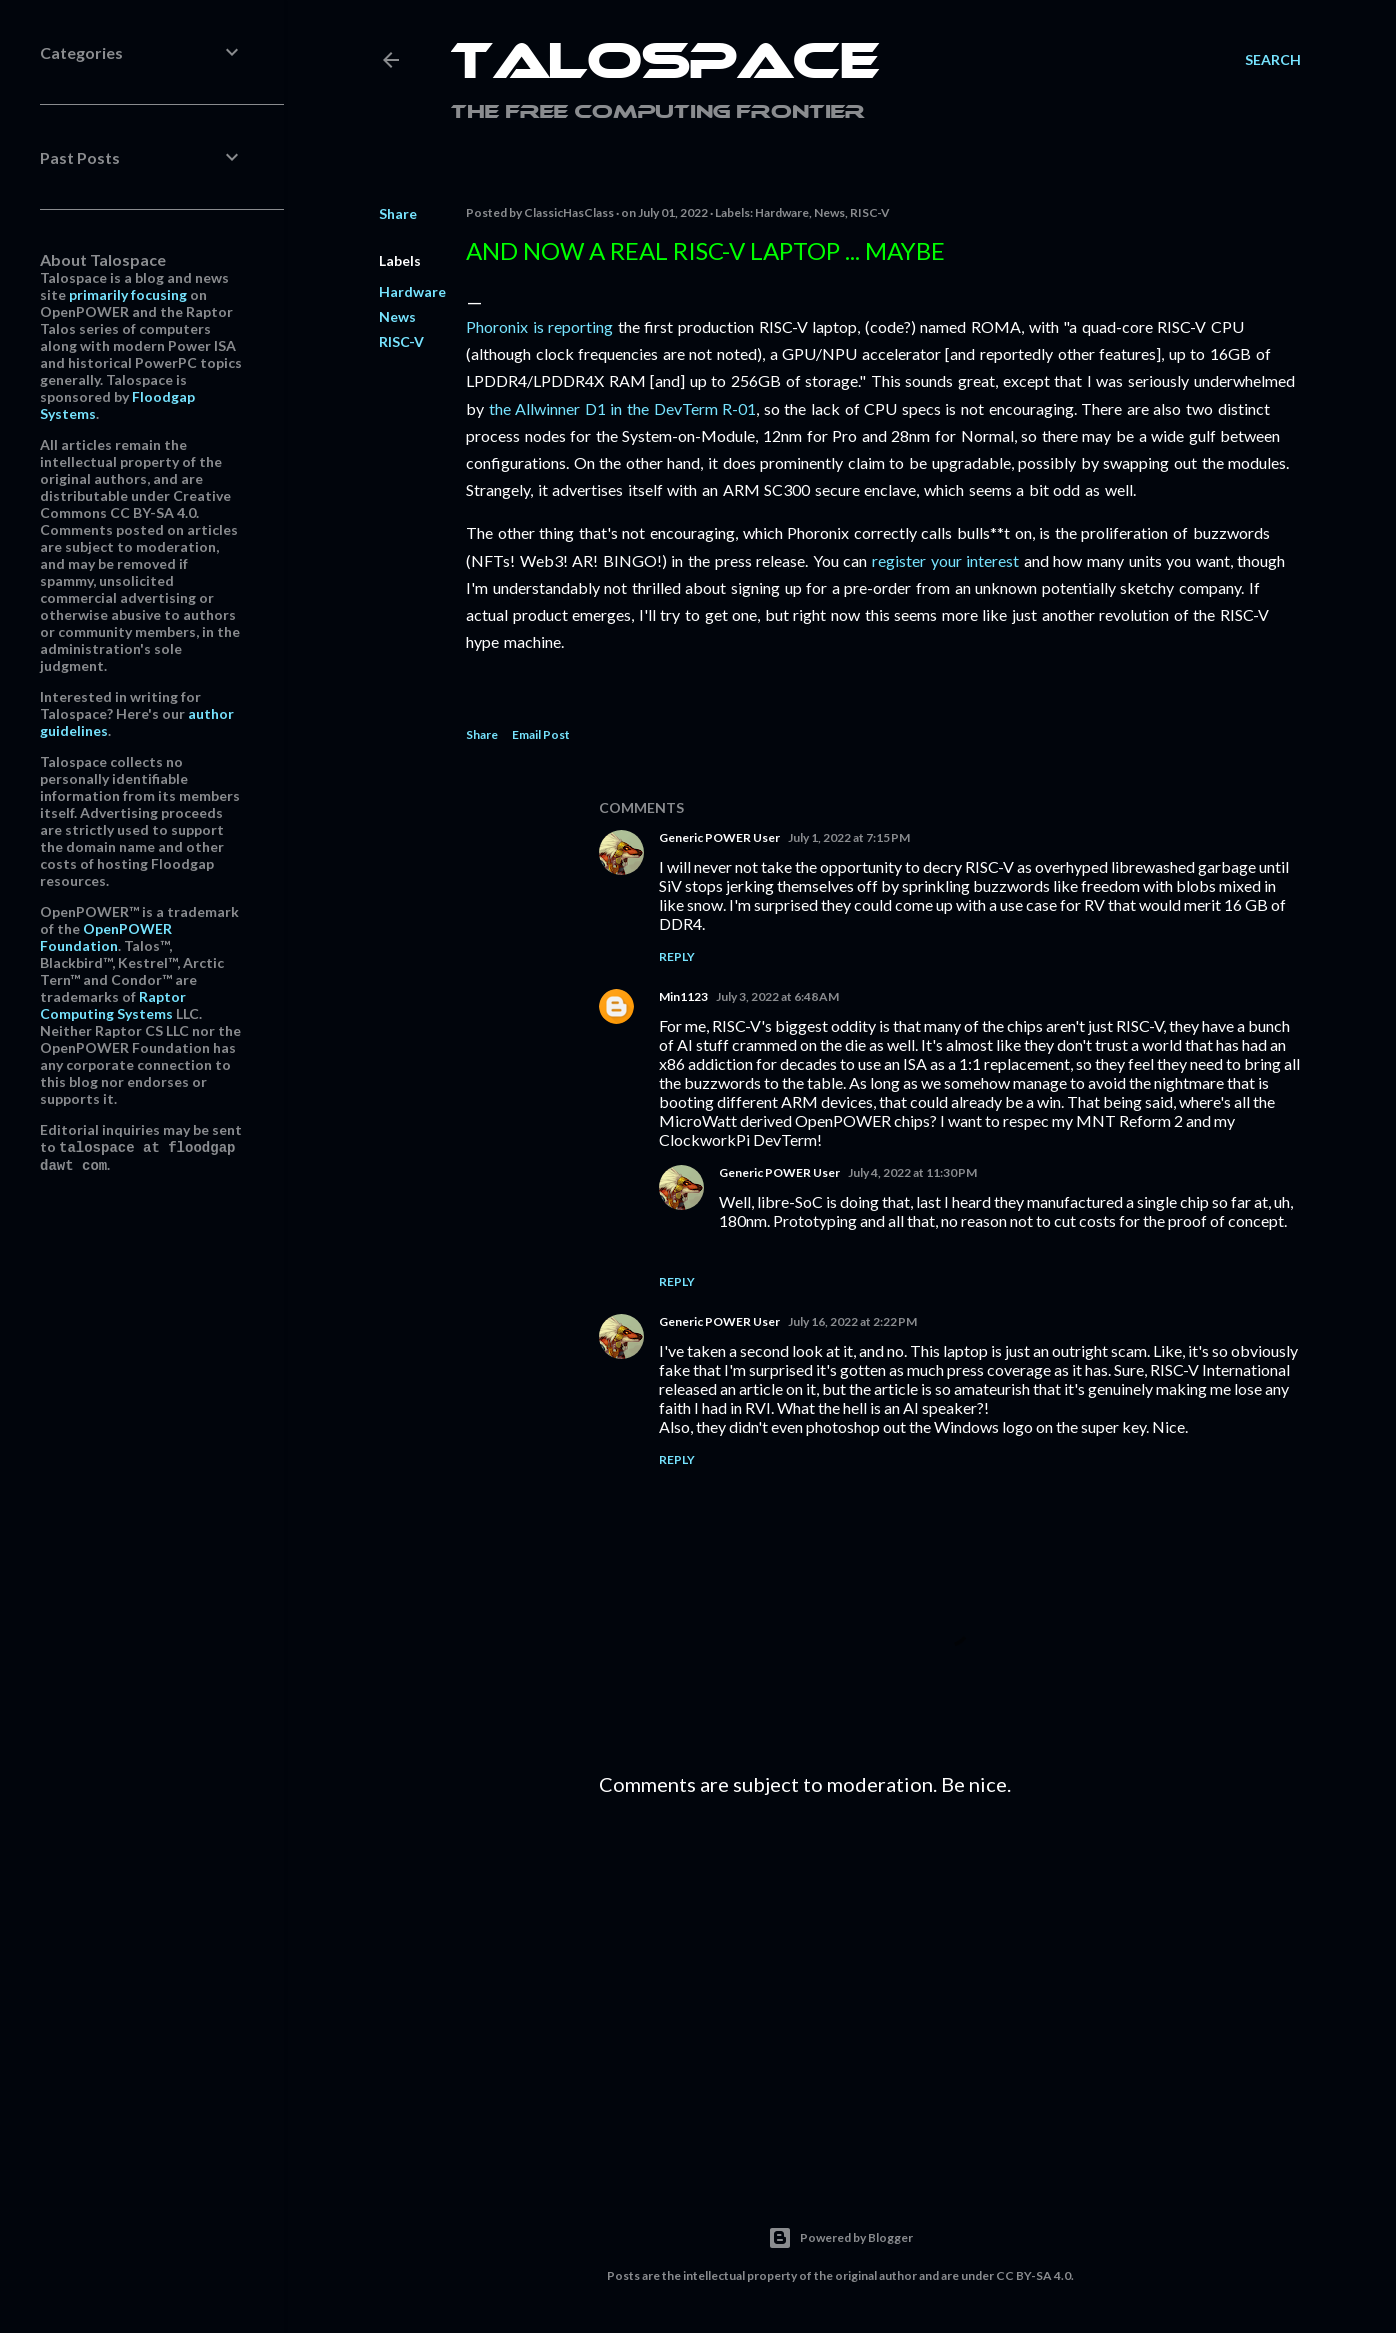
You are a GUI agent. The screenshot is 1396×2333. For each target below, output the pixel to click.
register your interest (945, 560)
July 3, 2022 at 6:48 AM (777, 996)
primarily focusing (128, 294)
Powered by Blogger (840, 2238)
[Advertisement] (950, 1986)
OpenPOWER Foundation (106, 937)
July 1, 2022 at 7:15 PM (849, 837)
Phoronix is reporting (539, 326)
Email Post (541, 734)
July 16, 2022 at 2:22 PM (852, 1321)
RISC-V (401, 341)
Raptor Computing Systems (113, 1005)
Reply (677, 956)
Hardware (412, 291)
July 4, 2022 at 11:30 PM (912, 1172)
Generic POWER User (719, 837)
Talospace (665, 65)
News (397, 316)
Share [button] (398, 213)
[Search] (1273, 60)
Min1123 (683, 996)
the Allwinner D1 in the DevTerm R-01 (623, 408)
